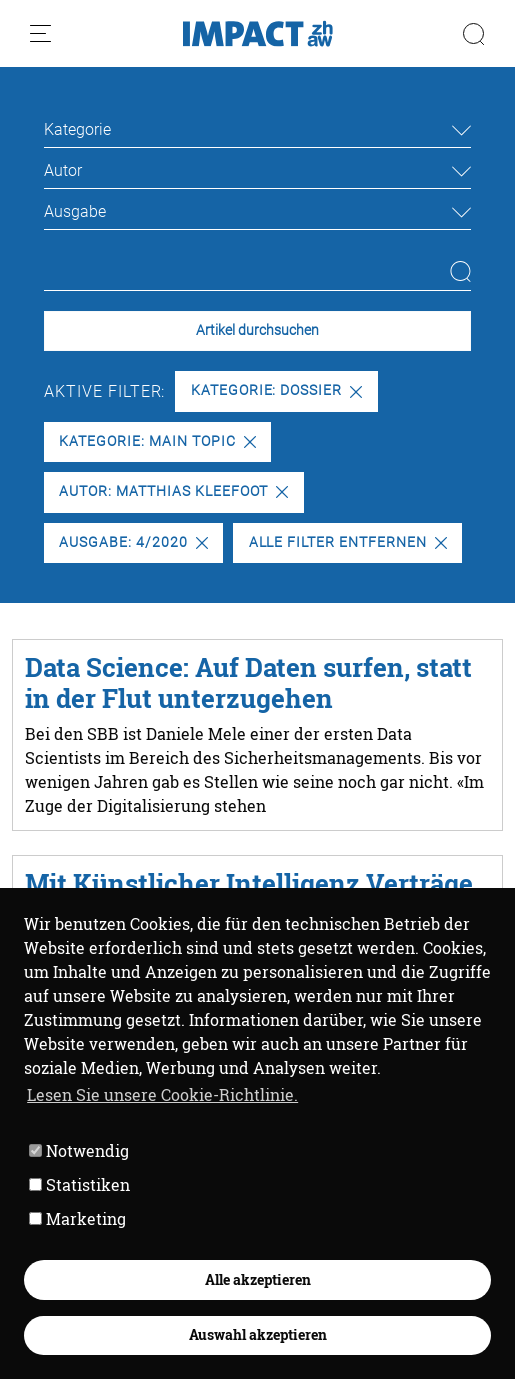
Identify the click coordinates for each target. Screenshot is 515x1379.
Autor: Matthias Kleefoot (173, 491)
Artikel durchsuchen (257, 330)
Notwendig (79, 1150)
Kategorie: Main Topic (157, 441)
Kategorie (77, 129)
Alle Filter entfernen (348, 542)
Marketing (77, 1218)
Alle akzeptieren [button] (258, 1279)
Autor (63, 170)
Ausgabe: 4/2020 (133, 542)
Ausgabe (75, 211)
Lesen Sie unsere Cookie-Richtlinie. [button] (162, 1094)
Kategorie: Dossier (276, 390)
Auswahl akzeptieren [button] (258, 1334)
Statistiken (79, 1184)
